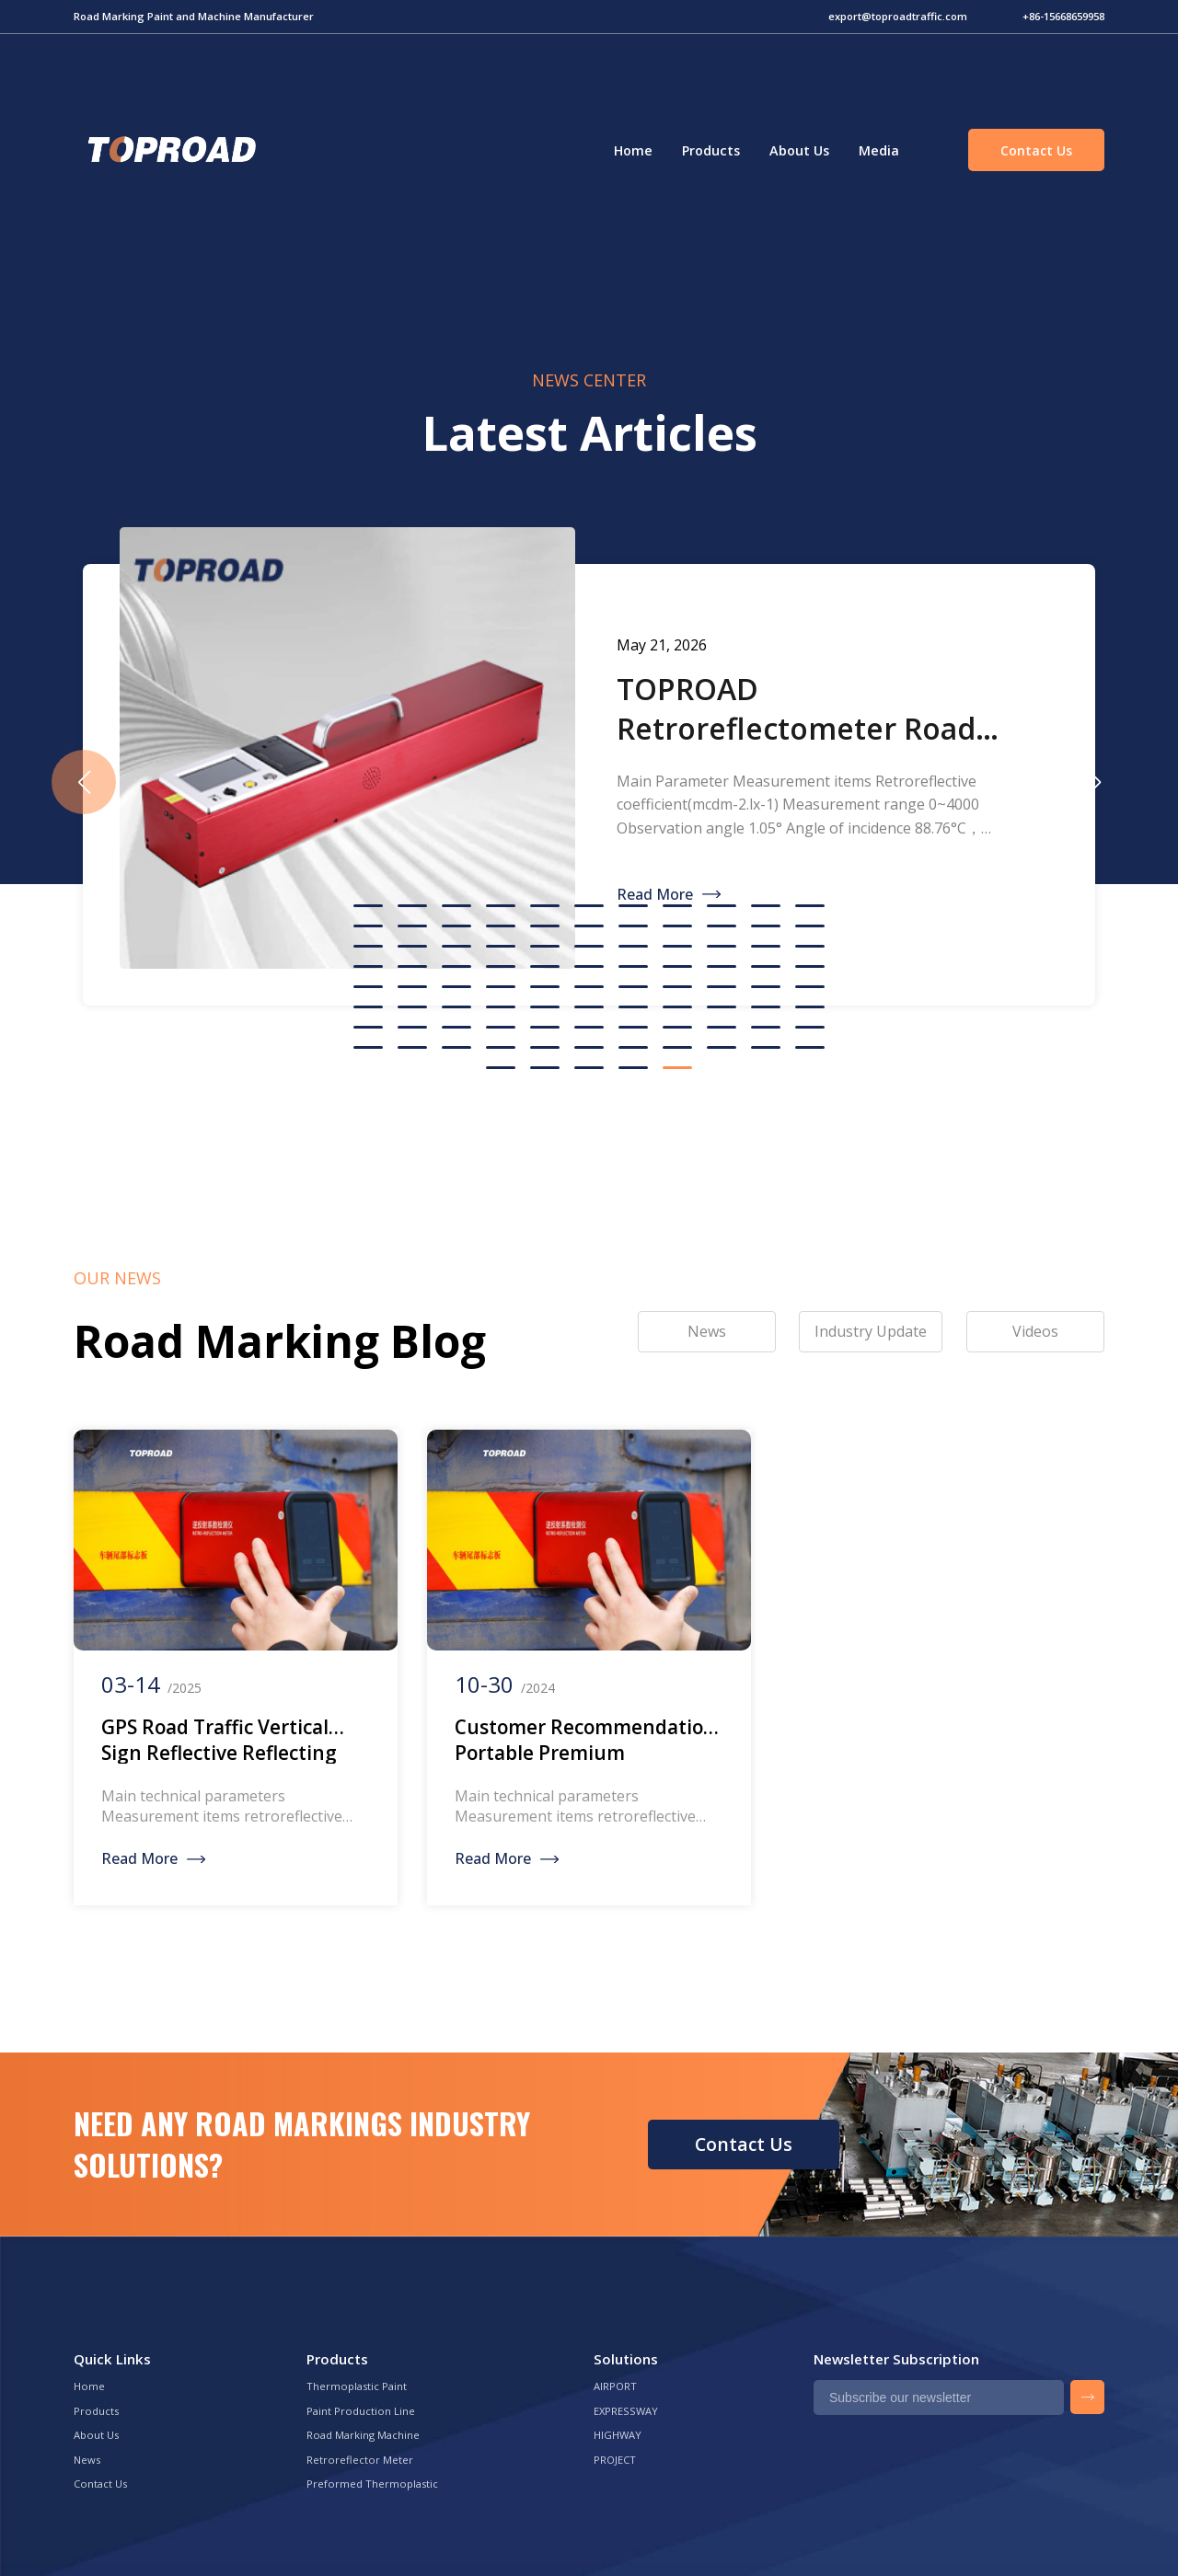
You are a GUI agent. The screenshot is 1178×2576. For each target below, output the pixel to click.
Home (633, 150)
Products (711, 150)
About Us (799, 150)
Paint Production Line (360, 2411)
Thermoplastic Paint (356, 2386)
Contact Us (1036, 150)
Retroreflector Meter (359, 2460)
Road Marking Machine (363, 2435)
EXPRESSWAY (626, 2411)
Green (169, 150)
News (87, 2460)
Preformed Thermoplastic (372, 2483)
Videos (1035, 1331)
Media (879, 150)
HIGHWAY (617, 2435)
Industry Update (870, 1331)
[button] (1094, 782)
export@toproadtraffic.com (897, 16)
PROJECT (615, 2460)
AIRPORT (615, 2386)
